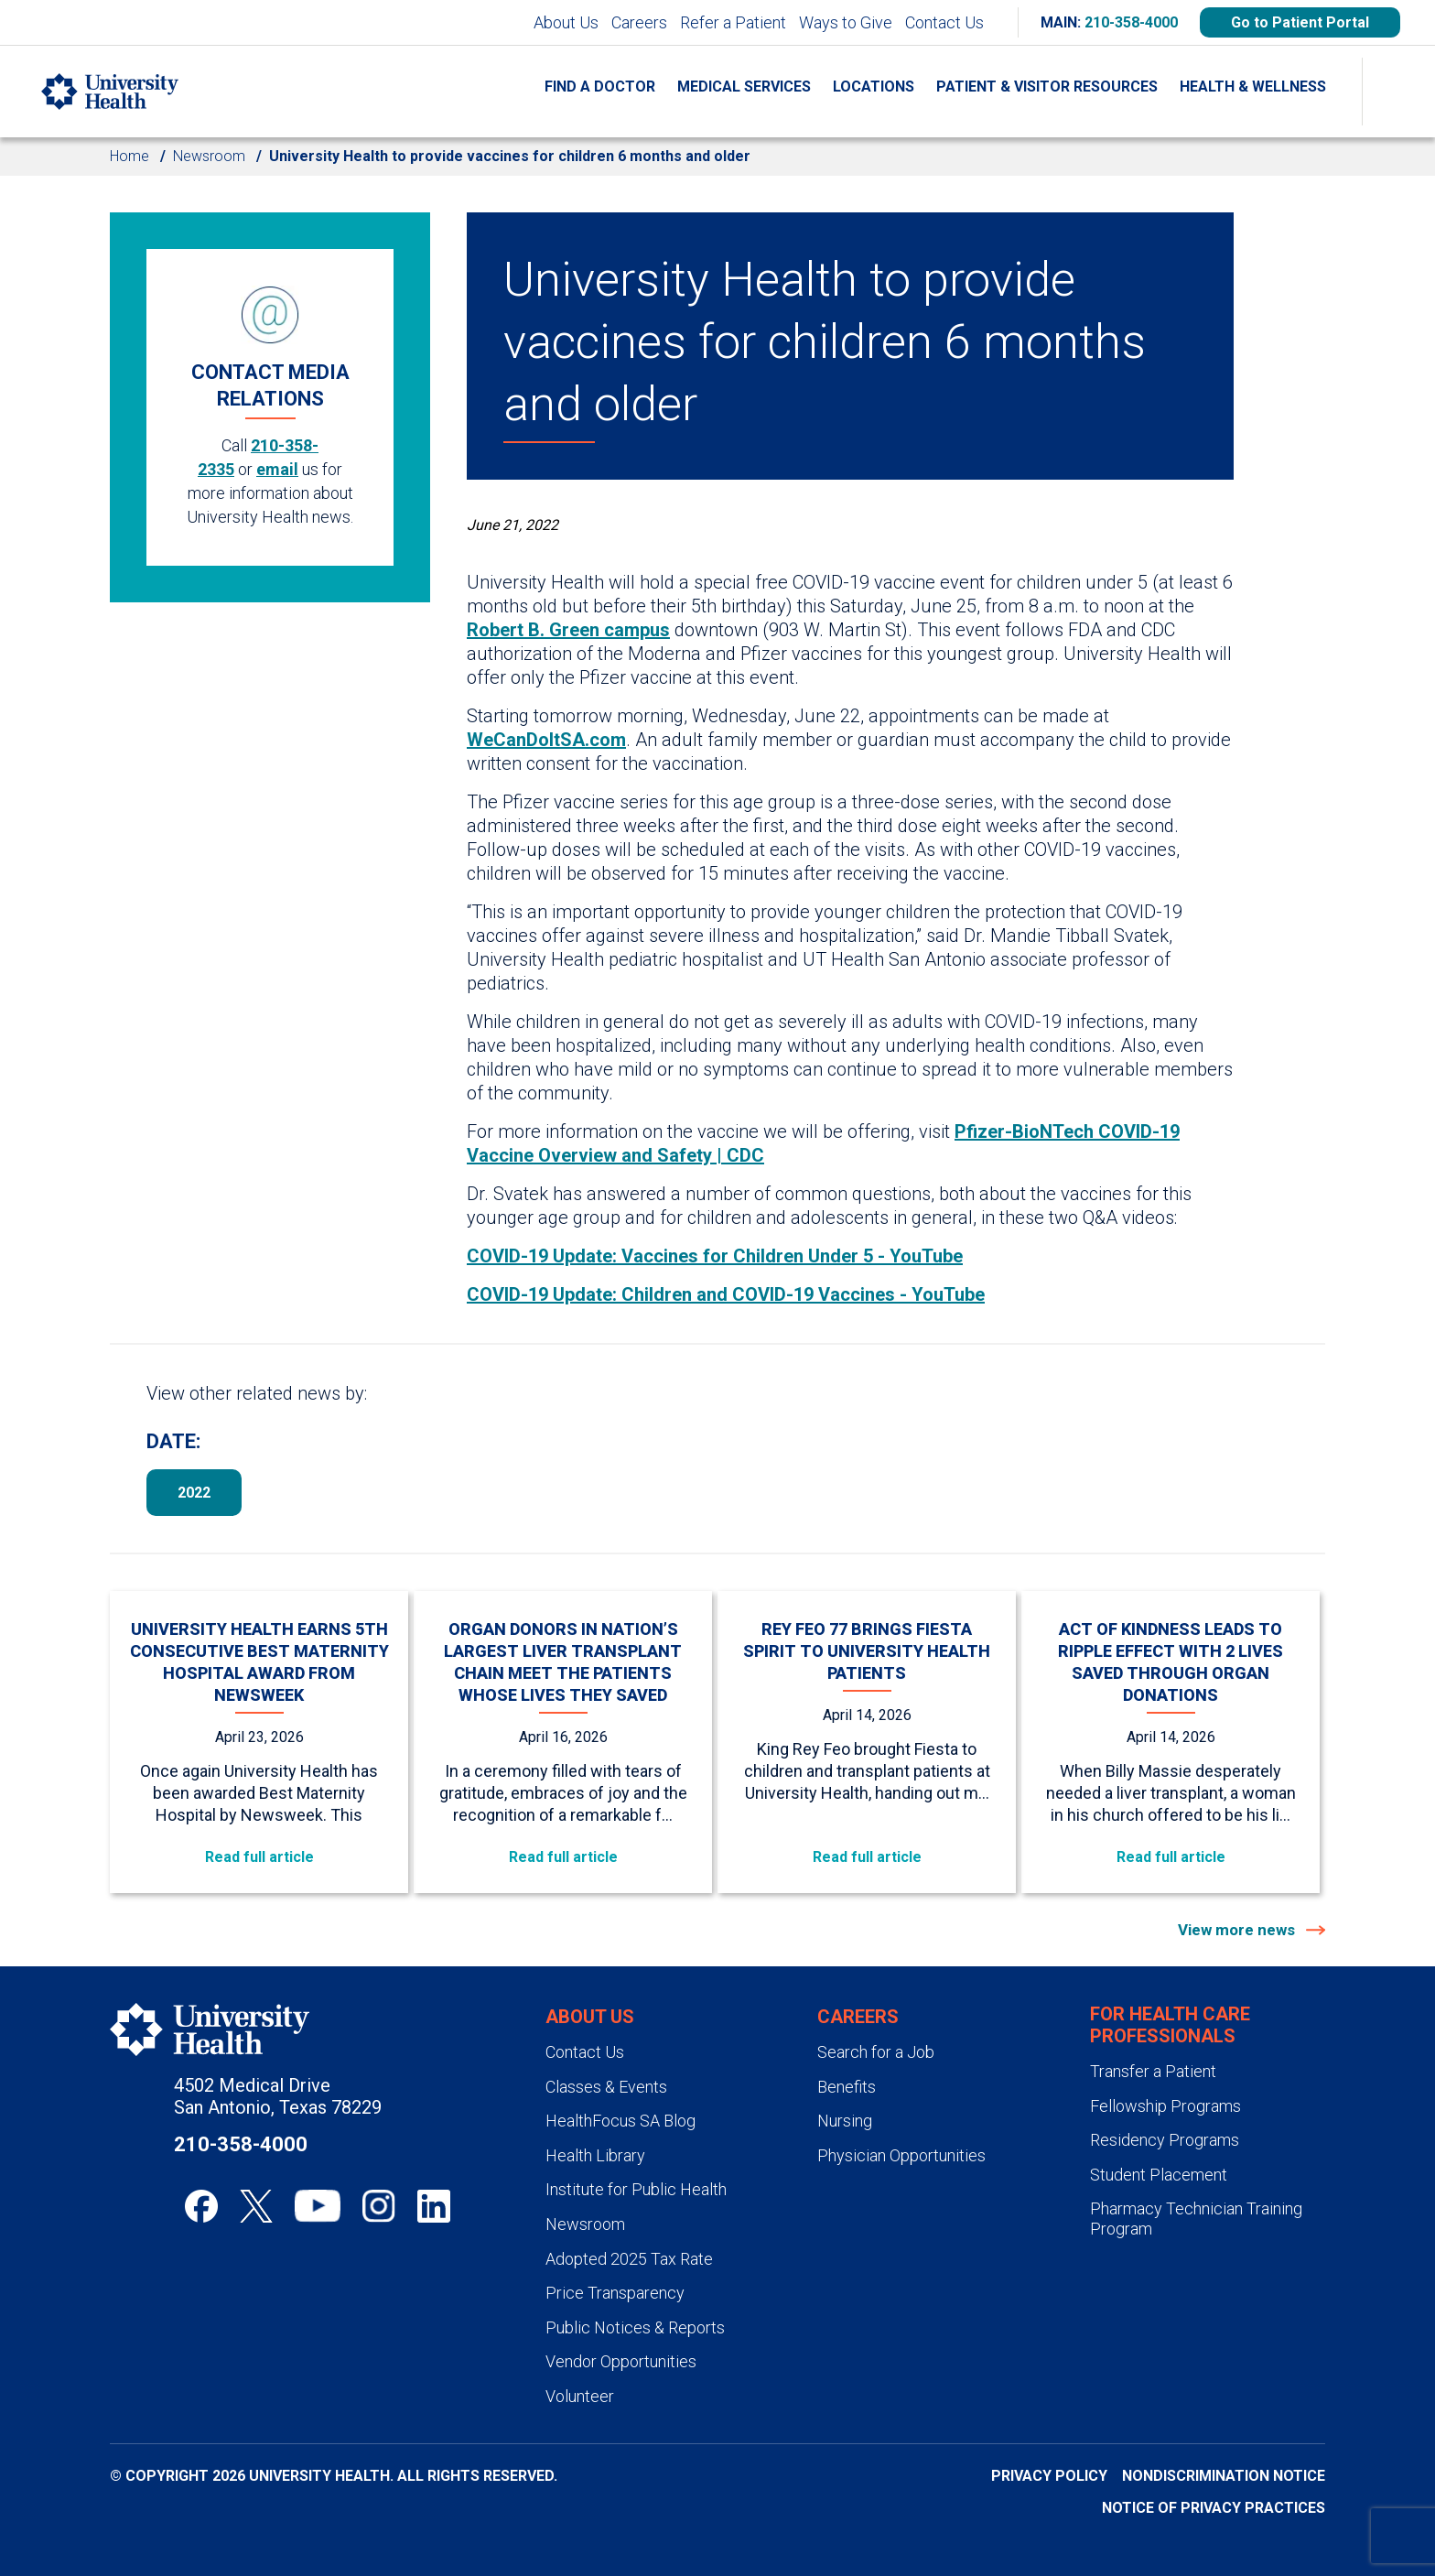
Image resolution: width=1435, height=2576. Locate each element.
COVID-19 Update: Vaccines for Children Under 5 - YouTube (715, 1256)
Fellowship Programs (1165, 2106)
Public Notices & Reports (635, 2327)
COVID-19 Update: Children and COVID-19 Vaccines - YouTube (726, 1294)
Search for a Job (875, 2052)
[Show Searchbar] (1398, 91)
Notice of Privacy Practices (1213, 2507)
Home (129, 156)
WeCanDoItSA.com (546, 740)
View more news (1238, 1930)
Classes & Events (606, 2086)
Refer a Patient (733, 22)
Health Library (595, 2155)
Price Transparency (615, 2292)
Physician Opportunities (901, 2155)
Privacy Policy (1049, 2475)
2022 (194, 1492)
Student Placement (1158, 2174)
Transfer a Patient (1153, 2071)
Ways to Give (845, 22)
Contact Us (944, 22)
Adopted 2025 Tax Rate (629, 2258)
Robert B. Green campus (568, 630)
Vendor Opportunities (620, 2361)
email (277, 469)
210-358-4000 (1131, 22)
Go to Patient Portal (1300, 22)
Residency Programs (1164, 2139)
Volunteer (579, 2396)
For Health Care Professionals (1170, 2025)
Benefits (846, 2086)
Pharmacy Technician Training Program (1196, 2218)
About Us (566, 22)
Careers (639, 22)
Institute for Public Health (636, 2189)
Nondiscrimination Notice (1223, 2475)
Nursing (844, 2120)
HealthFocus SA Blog (620, 2120)
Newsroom (209, 156)
